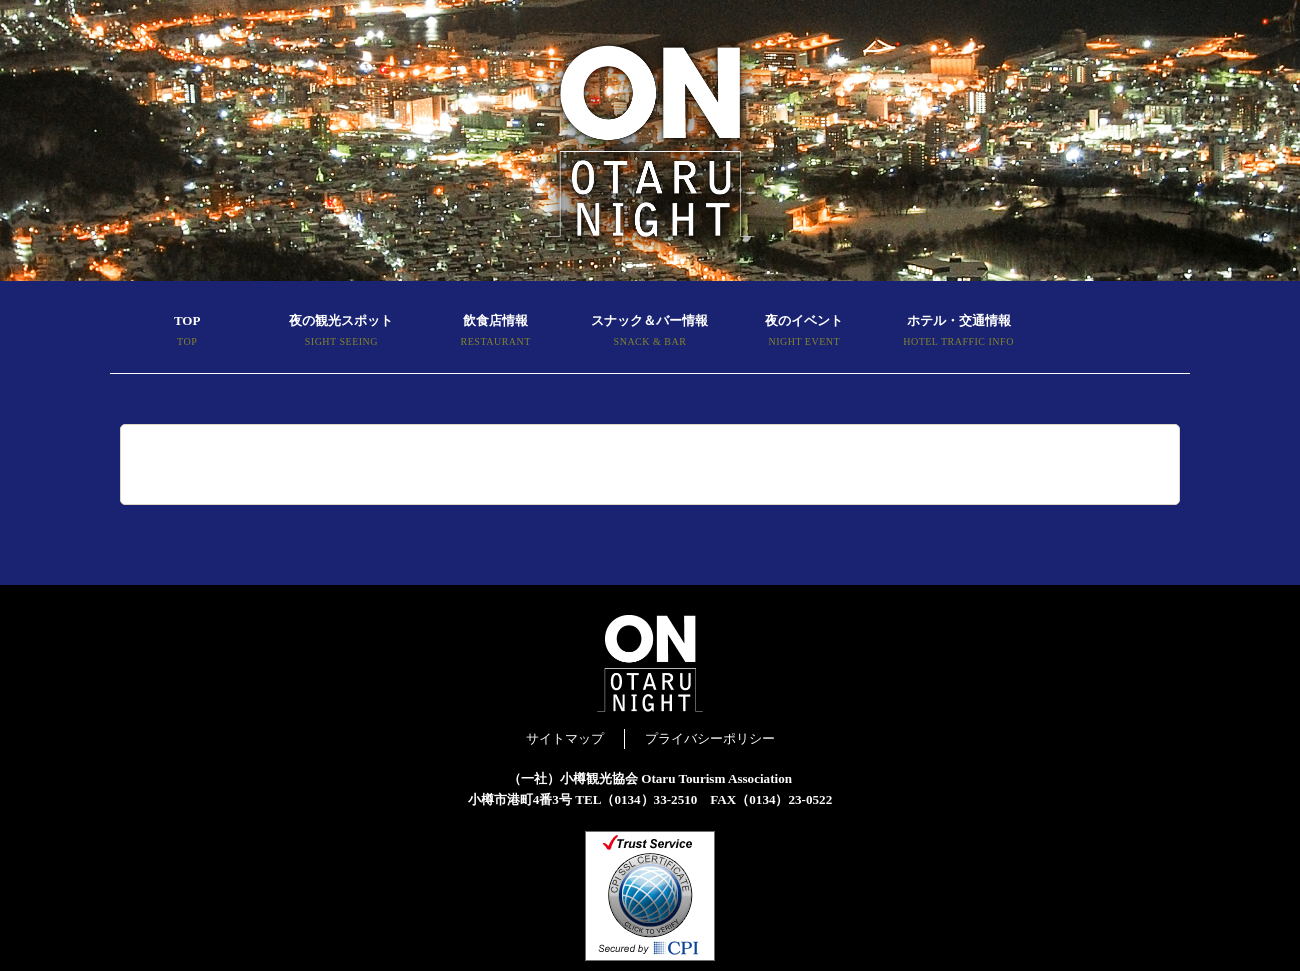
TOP (187, 333)
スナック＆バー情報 (650, 333)
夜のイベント (804, 333)
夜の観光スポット (341, 333)
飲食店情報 (496, 333)
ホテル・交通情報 (958, 333)
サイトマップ (565, 738)
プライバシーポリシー (710, 738)
